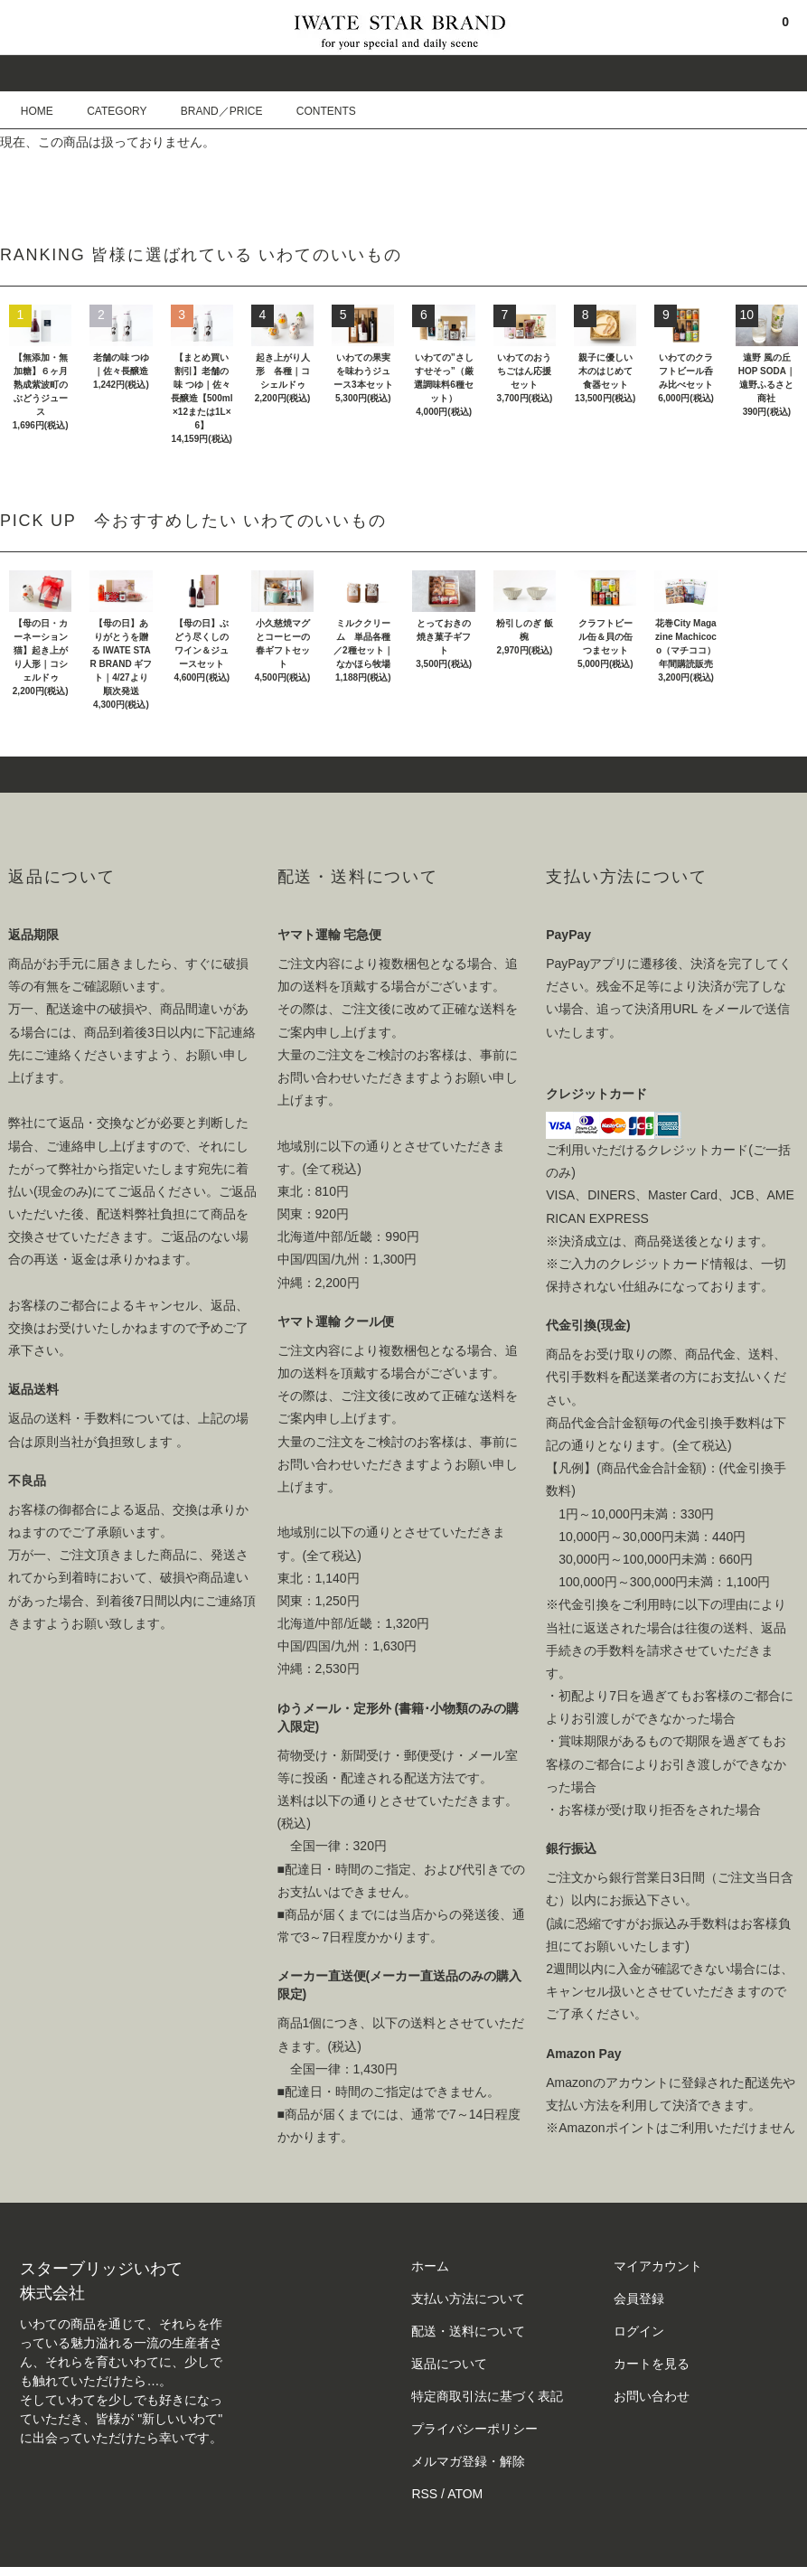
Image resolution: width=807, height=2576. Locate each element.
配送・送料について (468, 2331)
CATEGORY (105, 111)
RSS (424, 2494)
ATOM (465, 2494)
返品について (449, 2363)
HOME (37, 111)
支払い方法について (468, 2298)
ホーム (430, 2266)
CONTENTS (315, 111)
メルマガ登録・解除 (468, 2461)
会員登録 (639, 2298)
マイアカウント (658, 2266)
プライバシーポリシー (474, 2428)
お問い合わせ (652, 2396)
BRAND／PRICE (211, 111)
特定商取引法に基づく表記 (487, 2396)
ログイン (639, 2331)
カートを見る (652, 2363)
